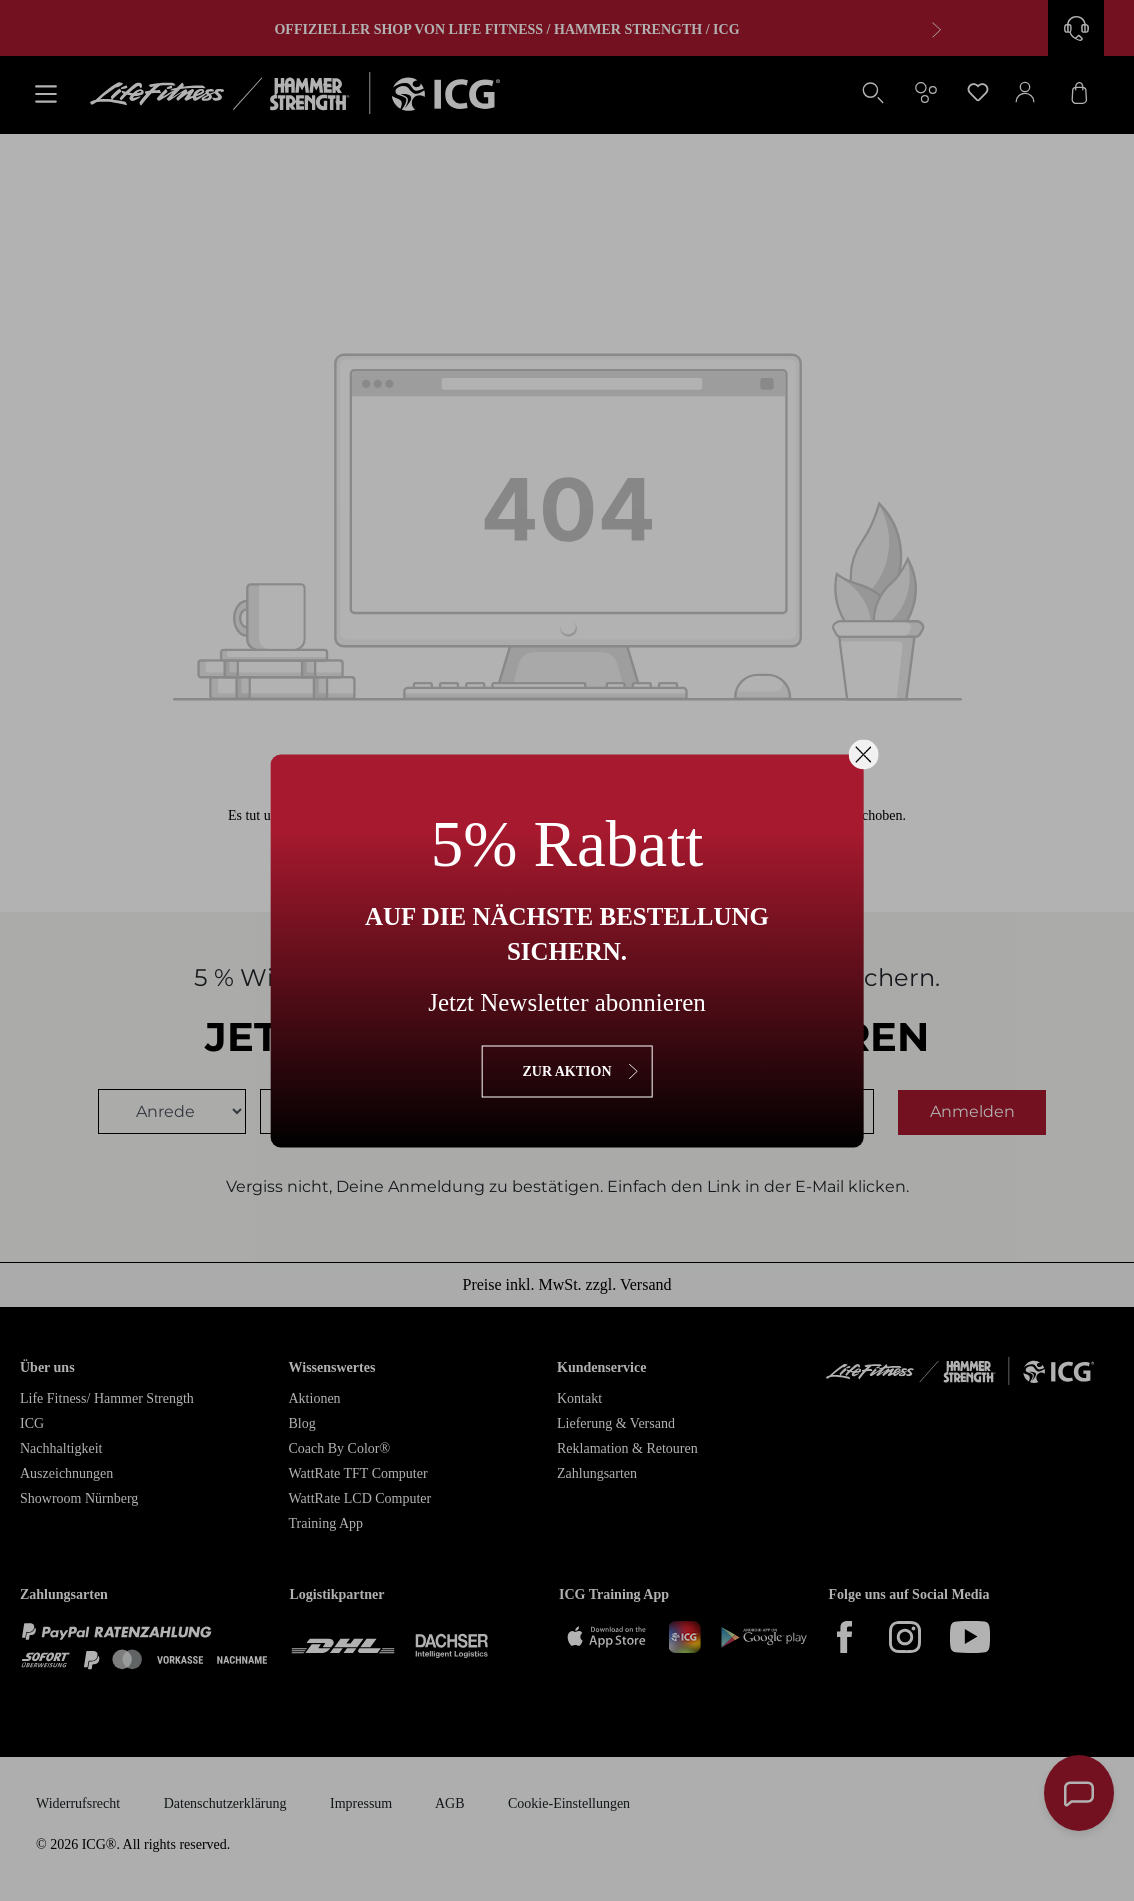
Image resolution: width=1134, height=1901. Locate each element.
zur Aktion (566, 1070)
